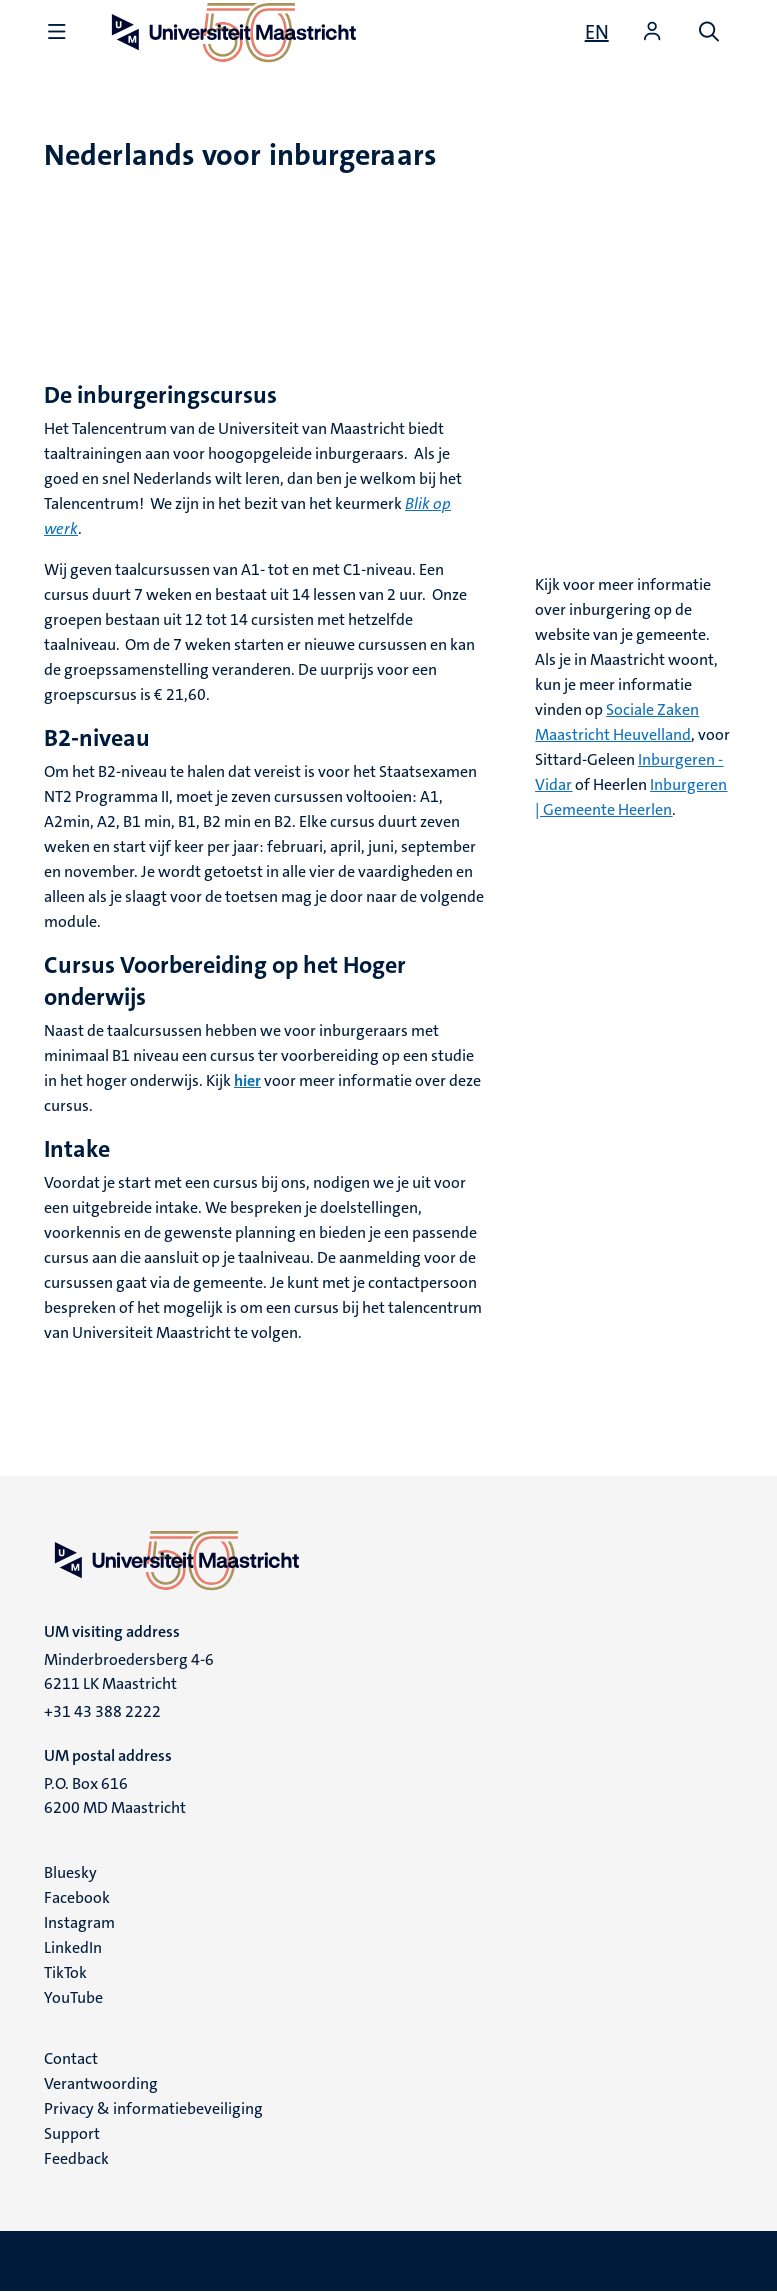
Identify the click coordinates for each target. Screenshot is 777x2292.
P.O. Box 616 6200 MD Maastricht (115, 1795)
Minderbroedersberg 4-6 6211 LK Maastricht (129, 1671)
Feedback (76, 2158)
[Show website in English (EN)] (597, 32)
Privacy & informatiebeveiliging (153, 2108)
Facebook (77, 1897)
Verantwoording (101, 2083)
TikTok (65, 1972)
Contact (71, 2058)
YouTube (73, 1997)
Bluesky (70, 1872)
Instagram (79, 1922)
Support (72, 2133)
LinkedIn (73, 1947)
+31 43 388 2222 (102, 1711)
